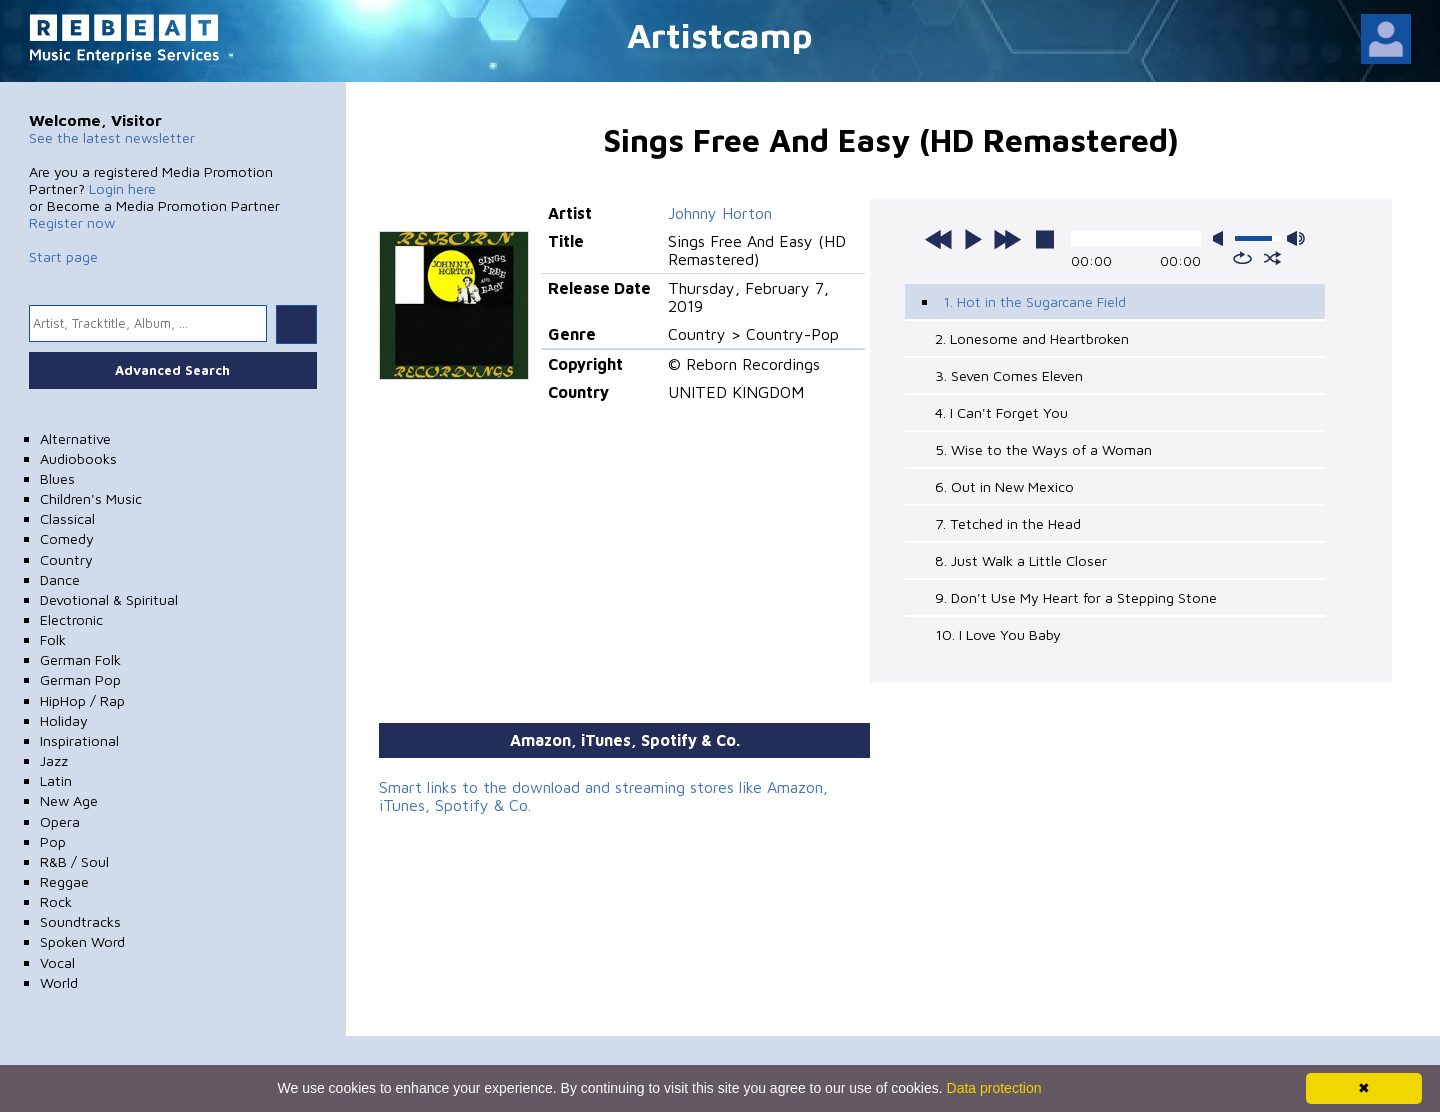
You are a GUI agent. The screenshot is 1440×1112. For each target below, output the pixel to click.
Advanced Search (172, 370)
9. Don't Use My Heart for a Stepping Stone (1076, 597)
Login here (122, 188)
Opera (60, 821)
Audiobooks (78, 458)
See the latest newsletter (112, 137)
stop (1045, 239)
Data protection (994, 1088)
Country (66, 559)
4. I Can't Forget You (1001, 412)
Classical (67, 518)
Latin (56, 780)
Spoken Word (82, 941)
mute (1222, 238)
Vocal (57, 962)
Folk (53, 639)
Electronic (71, 619)
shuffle (1272, 258)
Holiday (64, 720)
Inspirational (79, 740)
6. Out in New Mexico (1004, 486)
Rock (56, 901)
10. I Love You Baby (998, 634)
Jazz (54, 760)
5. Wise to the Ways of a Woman (1043, 449)
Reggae (64, 881)
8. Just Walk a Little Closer (1021, 560)
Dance (60, 579)
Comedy (67, 538)
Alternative (75, 438)
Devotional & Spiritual (109, 599)
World (59, 982)
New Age (69, 800)
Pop (53, 841)
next (1007, 239)
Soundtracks (80, 921)
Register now (72, 222)
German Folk (80, 659)
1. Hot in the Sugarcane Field (1034, 301)
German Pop (80, 679)
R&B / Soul (74, 861)
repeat (1242, 258)
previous (939, 239)
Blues (57, 478)
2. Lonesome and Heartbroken (1032, 338)
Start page (63, 256)
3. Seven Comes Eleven (1009, 375)
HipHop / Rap (82, 700)
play (973, 239)
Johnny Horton (720, 213)
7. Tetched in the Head (1008, 523)
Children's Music (91, 498)
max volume (1296, 238)
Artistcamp (720, 34)
